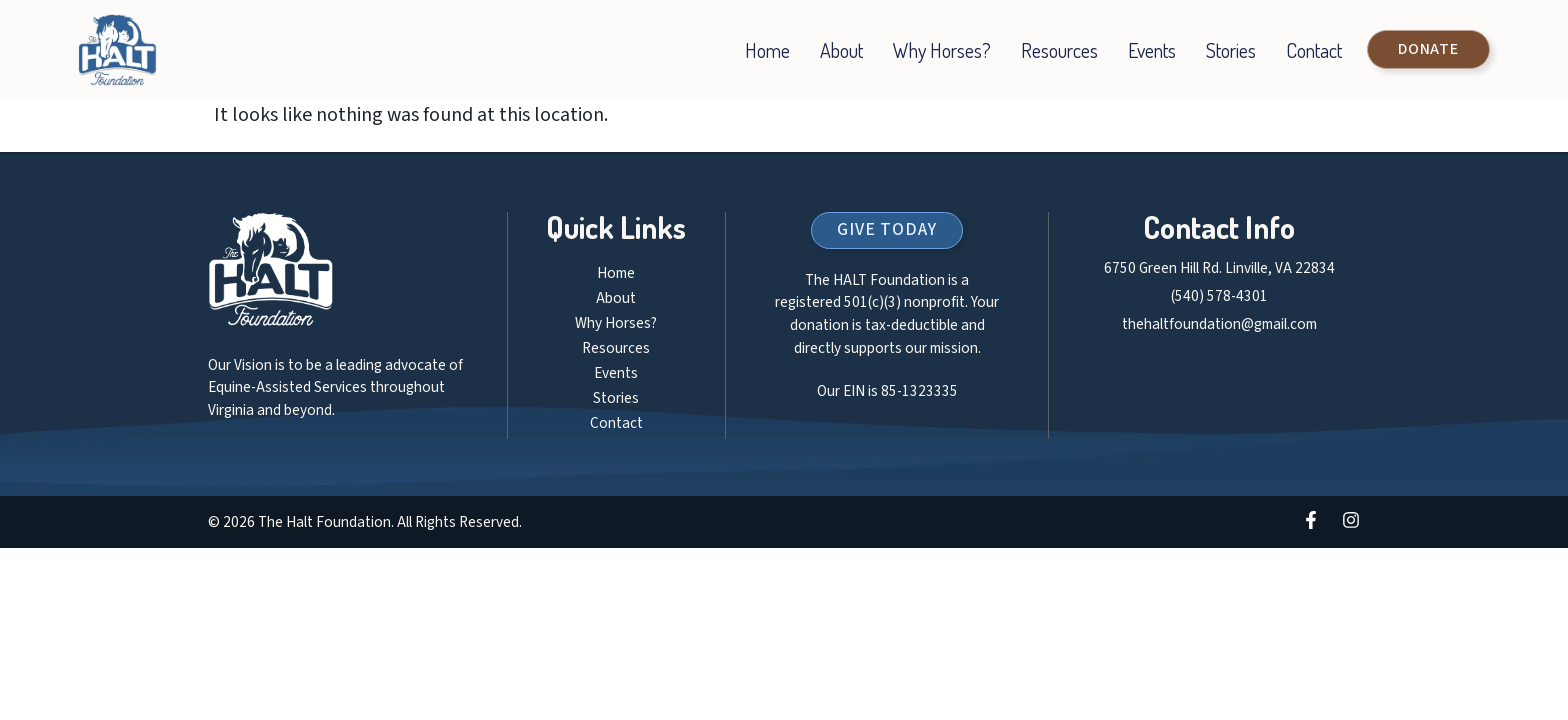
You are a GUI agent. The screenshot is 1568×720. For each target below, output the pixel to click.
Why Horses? (942, 50)
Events (1152, 50)
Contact (1314, 50)
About (841, 50)
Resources (1059, 50)
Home (767, 50)
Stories (1231, 50)
